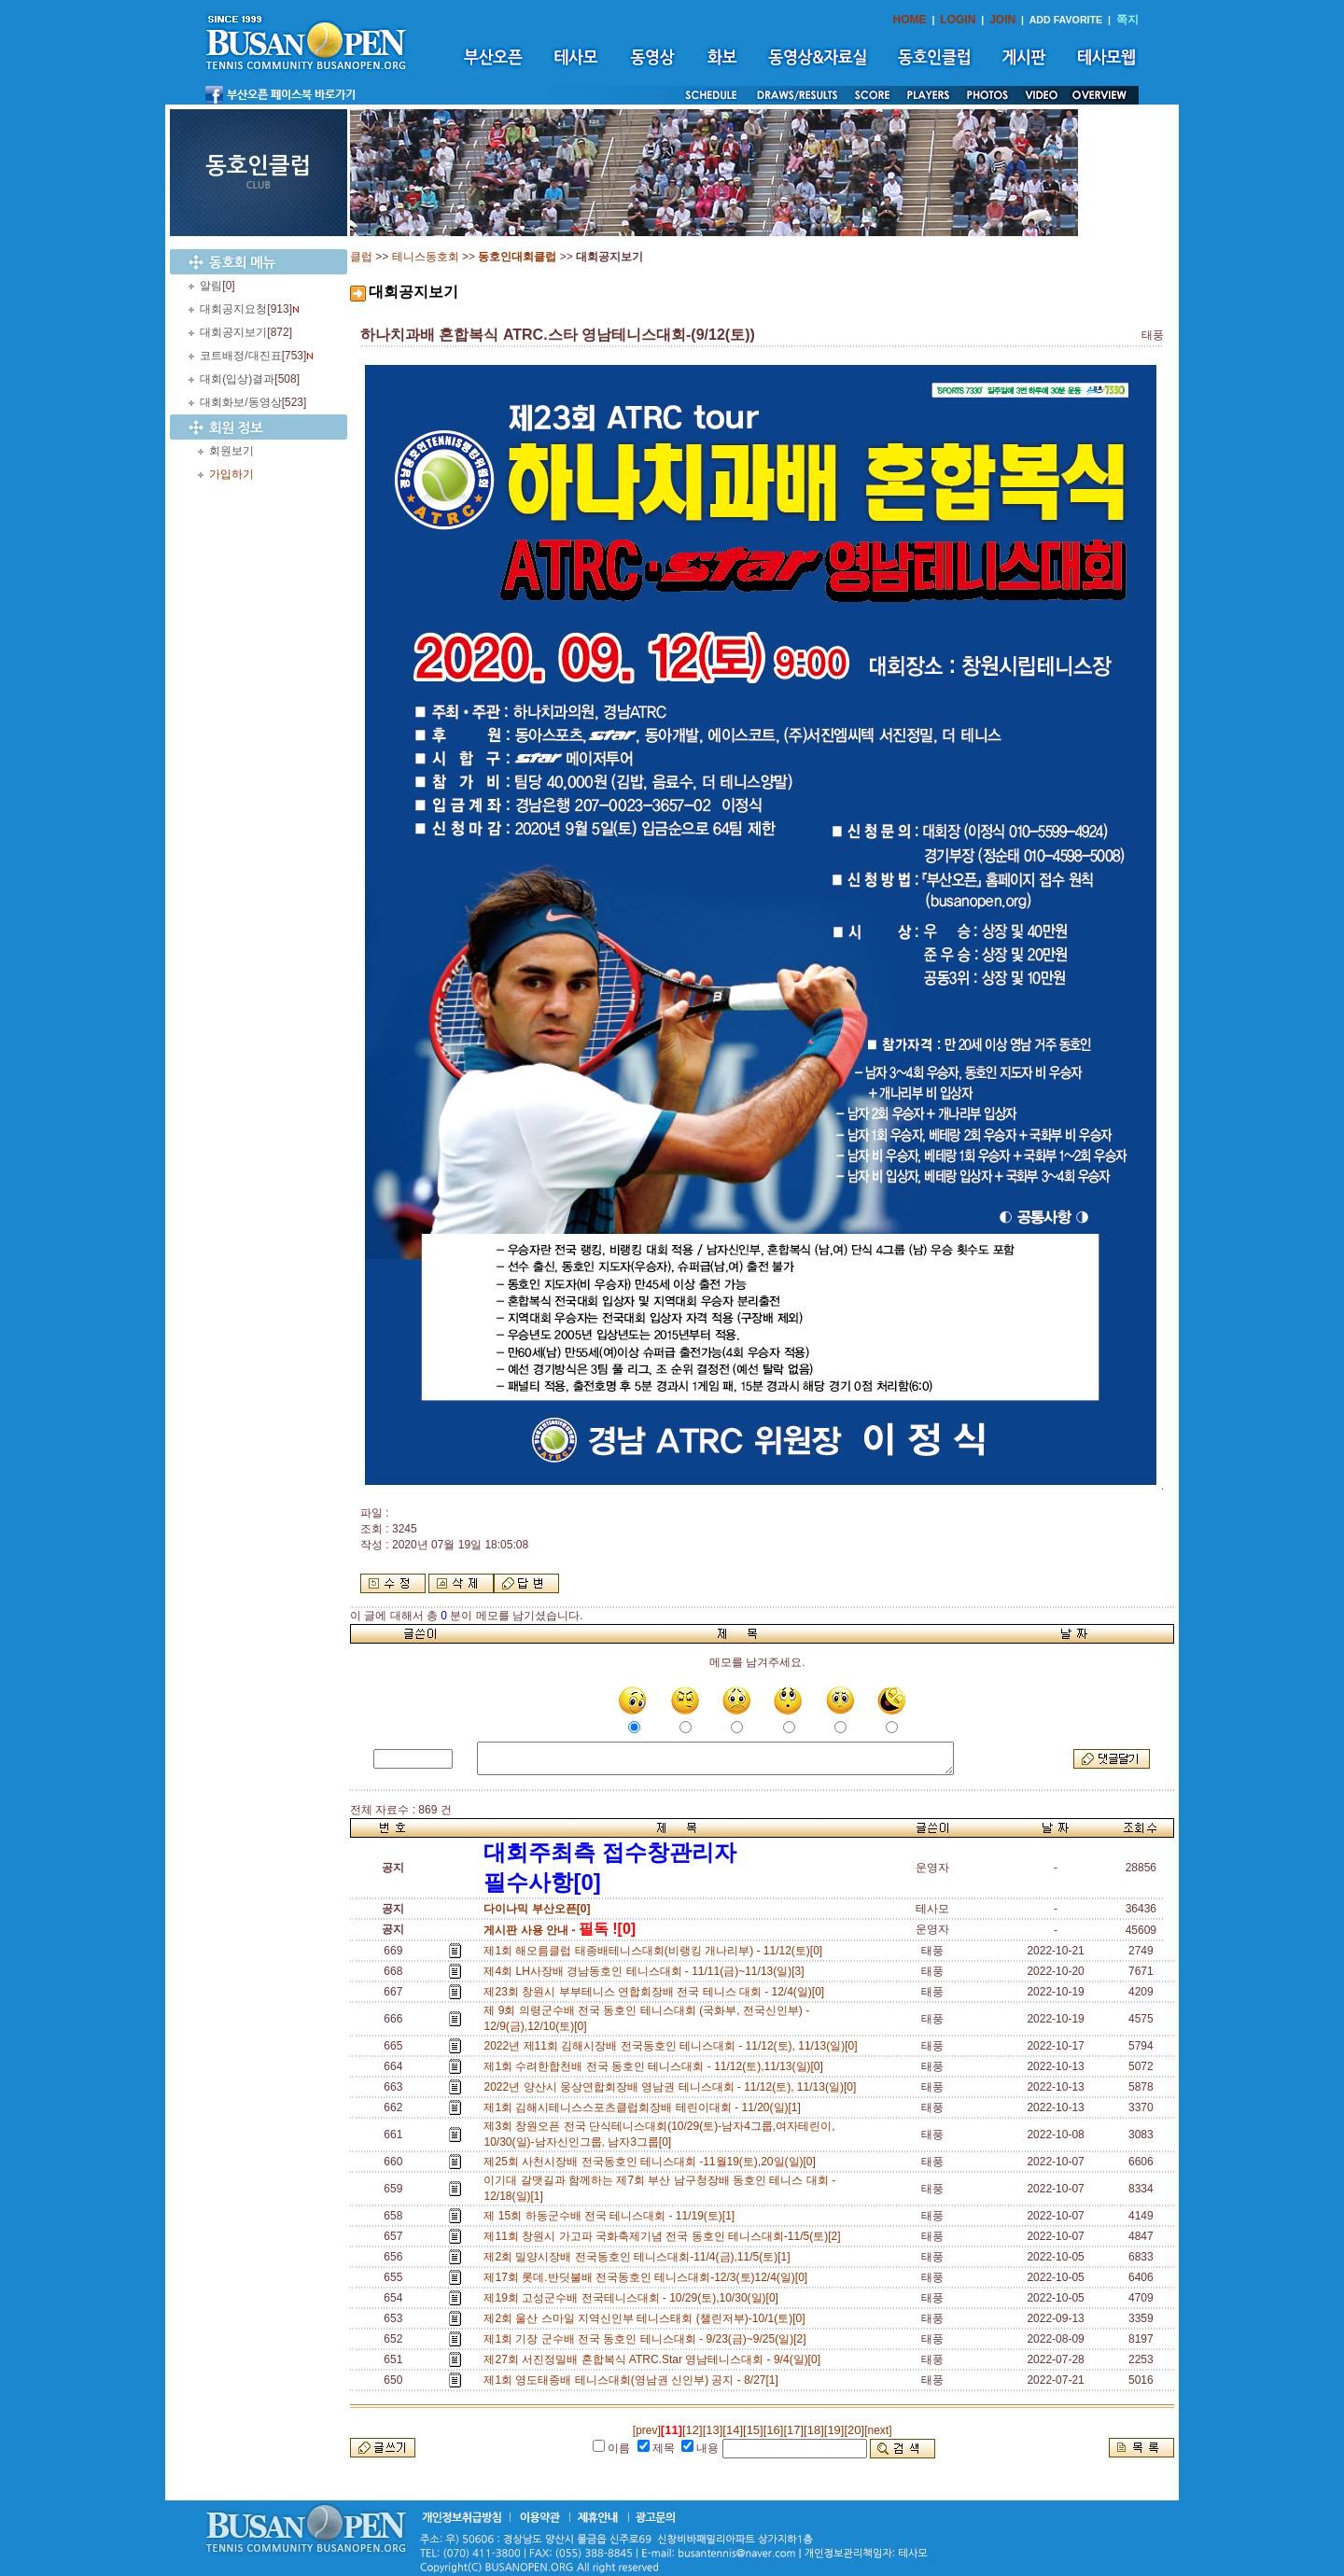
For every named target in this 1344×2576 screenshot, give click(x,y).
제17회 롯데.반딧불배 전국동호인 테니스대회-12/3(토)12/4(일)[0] (648, 2277)
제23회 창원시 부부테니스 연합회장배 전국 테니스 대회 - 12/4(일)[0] (656, 1991)
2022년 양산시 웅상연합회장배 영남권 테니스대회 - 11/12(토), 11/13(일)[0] (672, 2086)
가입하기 (231, 474)
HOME (910, 19)
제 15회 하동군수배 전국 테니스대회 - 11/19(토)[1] (611, 2215)
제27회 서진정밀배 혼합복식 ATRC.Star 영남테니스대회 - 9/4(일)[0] (654, 2359)
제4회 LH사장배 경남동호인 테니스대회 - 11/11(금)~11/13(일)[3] (646, 1971)
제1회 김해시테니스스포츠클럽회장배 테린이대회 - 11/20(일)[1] (644, 2107)
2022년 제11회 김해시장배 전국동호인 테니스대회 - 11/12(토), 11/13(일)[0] (673, 2045)
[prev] (647, 2430)
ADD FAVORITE (1066, 19)
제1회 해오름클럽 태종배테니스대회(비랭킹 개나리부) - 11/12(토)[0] (655, 1950)
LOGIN (957, 19)
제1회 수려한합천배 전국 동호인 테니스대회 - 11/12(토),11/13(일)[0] (656, 2066)
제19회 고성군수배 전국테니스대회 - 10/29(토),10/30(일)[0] (633, 2297)
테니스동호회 (425, 256)
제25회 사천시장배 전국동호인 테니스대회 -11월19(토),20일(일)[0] (652, 2161)
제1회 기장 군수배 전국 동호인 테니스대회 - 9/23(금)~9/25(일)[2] (647, 2338)
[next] (877, 2430)
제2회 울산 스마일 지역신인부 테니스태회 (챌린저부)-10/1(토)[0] (647, 2318)
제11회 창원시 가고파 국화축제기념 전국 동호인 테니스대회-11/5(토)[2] (665, 2236)
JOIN (1002, 19)
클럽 (361, 256)
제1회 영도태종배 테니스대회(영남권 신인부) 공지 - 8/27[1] (633, 2380)
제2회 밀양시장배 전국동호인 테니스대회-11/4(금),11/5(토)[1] (639, 2256)
